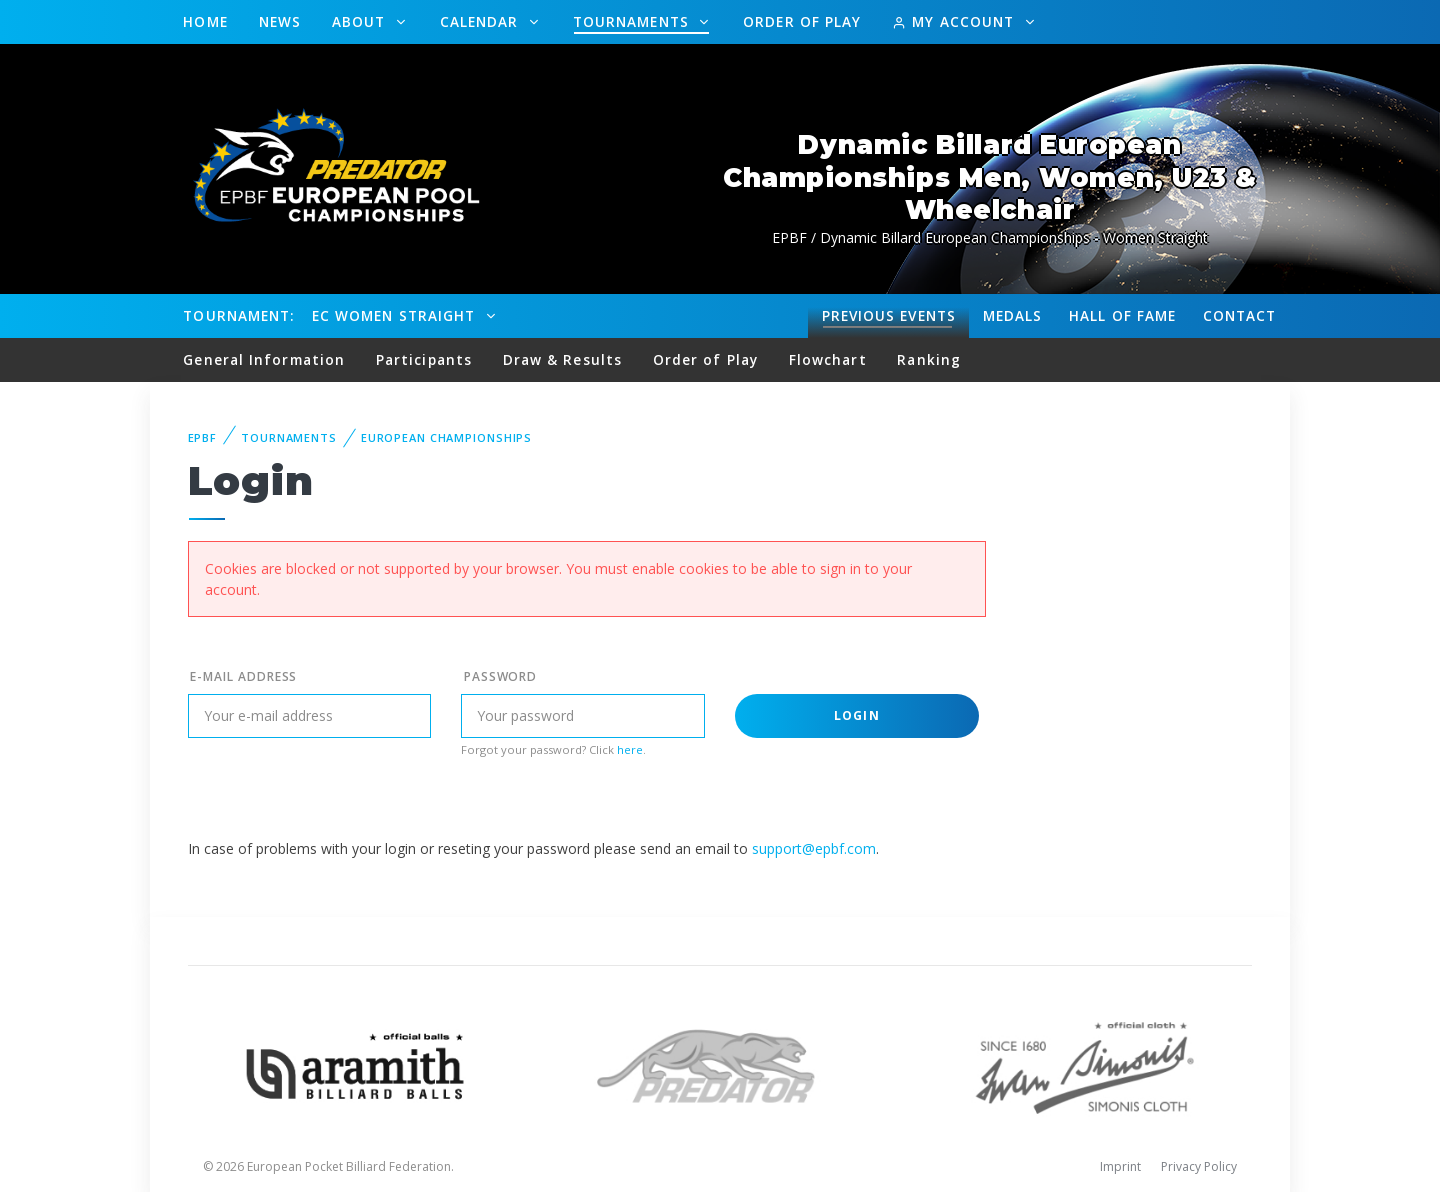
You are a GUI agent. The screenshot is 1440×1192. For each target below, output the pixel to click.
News (280, 21)
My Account (955, 21)
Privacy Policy (1199, 1166)
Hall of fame (1122, 315)
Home (205, 21)
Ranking (929, 359)
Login (857, 715)
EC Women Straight (396, 315)
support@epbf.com (814, 848)
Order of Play (802, 21)
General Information (264, 359)
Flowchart (828, 359)
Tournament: (238, 315)
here (630, 749)
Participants (424, 359)
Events (889, 316)
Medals (1013, 315)
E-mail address (243, 676)
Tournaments (633, 21)
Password (501, 676)
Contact (1240, 315)
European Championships (446, 437)
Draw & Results (562, 359)
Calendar (482, 21)
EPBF (203, 437)
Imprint (1120, 1166)
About (361, 21)
